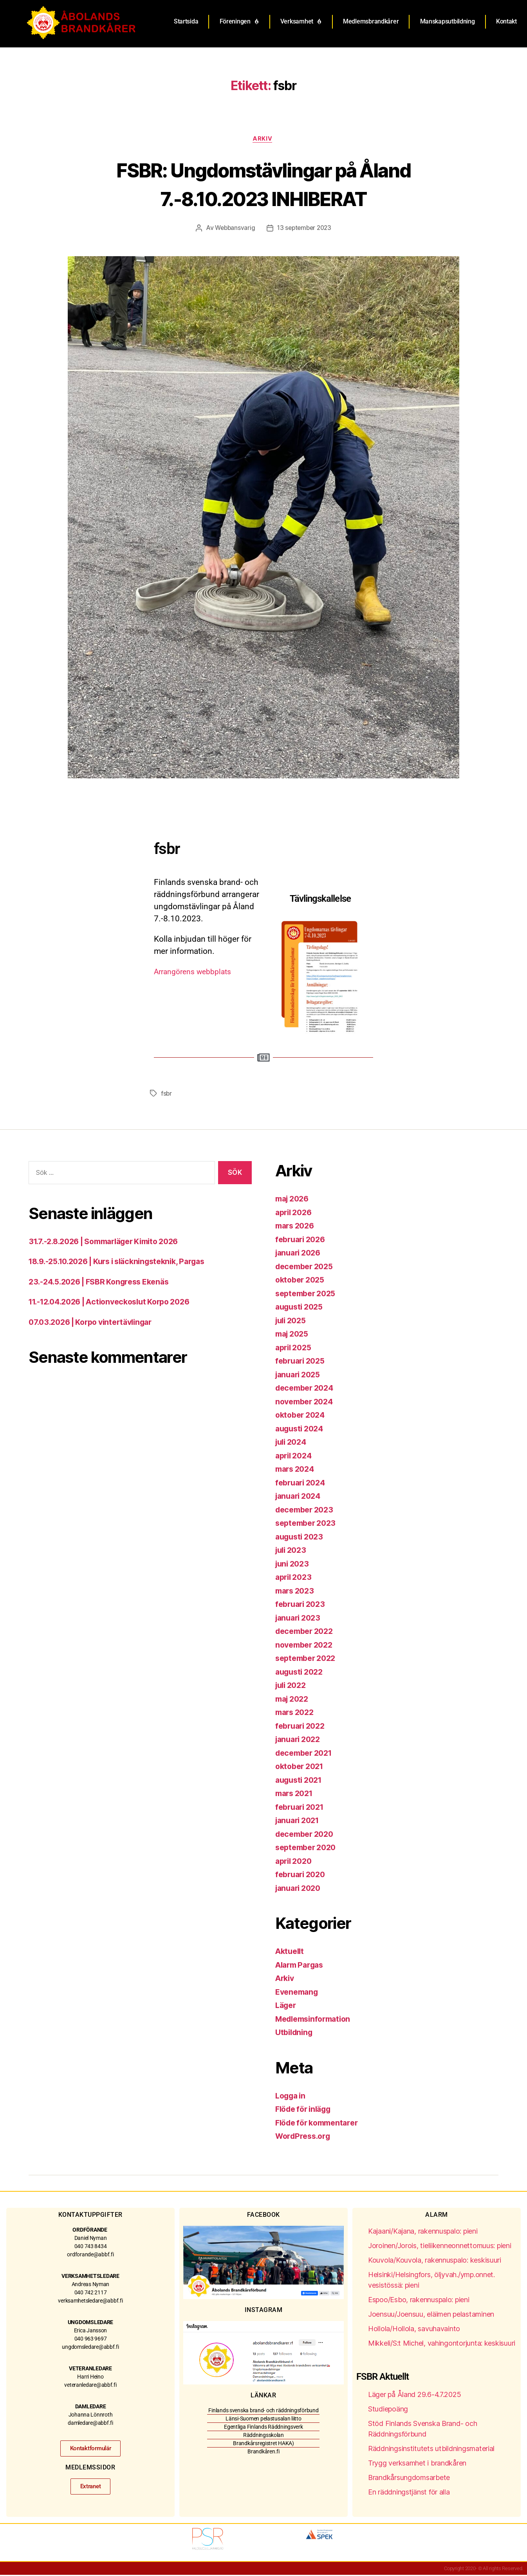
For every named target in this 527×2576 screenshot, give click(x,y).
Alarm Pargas (301, 1966)
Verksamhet (301, 21)
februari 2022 (302, 1727)
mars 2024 (296, 1470)
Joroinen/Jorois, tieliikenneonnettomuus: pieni (439, 2247)
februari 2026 (302, 1240)
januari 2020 (300, 1889)
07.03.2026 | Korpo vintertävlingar (96, 1323)
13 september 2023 (305, 229)
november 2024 (306, 1402)
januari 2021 (299, 1821)
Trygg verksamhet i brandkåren (417, 2464)
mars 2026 (296, 1227)
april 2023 (295, 1578)
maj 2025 (293, 1335)
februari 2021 (301, 1808)
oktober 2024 (302, 1416)
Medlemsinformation (316, 2020)
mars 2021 (296, 1794)
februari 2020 (302, 1875)
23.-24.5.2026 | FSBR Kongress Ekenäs (105, 1283)
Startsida (186, 21)
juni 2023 (293, 1565)
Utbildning (295, 2033)
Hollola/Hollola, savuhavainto (414, 2330)
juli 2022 (292, 1686)
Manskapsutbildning (447, 21)
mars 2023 (296, 1592)
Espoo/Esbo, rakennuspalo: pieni (418, 2301)
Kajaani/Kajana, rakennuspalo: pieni (423, 2232)
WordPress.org (305, 2137)
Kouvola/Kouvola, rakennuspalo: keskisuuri (434, 2261)
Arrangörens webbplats (196, 972)
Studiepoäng (388, 2410)
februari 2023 (302, 1605)
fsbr (166, 1094)
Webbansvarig (233, 229)
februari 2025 (302, 1362)
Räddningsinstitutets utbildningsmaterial (431, 2450)
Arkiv (263, 139)
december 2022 (306, 1632)
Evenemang (298, 1993)
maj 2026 (293, 1200)
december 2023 (306, 1511)
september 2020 (308, 1848)
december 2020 (307, 1835)
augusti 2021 (301, 1781)
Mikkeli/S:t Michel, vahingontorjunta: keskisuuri (441, 2344)
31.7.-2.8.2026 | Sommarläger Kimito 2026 (111, 1242)
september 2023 (308, 1524)
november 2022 (306, 1646)
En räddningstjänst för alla (409, 2493)
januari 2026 (300, 1254)
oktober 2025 (301, 1281)
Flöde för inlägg (306, 2110)
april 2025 (295, 1348)
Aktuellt (291, 1952)
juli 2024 (292, 1443)
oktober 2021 (301, 1767)
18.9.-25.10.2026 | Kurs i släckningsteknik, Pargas (125, 1262)
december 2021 (306, 1754)
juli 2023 (292, 1551)
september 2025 (308, 1294)
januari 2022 (300, 1740)
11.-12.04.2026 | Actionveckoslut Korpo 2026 (117, 1303)
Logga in (292, 2097)
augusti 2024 (301, 1430)
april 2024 (295, 1457)
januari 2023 (300, 1619)
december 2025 (306, 1267)
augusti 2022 (301, 1673)
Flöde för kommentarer (320, 2124)
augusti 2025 (301, 1308)
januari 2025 (300, 1375)
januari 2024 (300, 1497)
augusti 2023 (301, 1538)
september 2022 (308, 1659)
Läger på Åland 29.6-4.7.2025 (414, 2395)
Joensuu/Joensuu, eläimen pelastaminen (431, 2315)
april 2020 (295, 1862)
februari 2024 (302, 1484)
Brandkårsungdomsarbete (409, 2479)
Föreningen (239, 21)
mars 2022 (296, 1713)
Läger (286, 2006)
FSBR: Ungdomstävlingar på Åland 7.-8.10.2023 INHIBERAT (263, 183)
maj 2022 (293, 1700)
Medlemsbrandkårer (371, 21)
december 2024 (307, 1389)
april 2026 (295, 1213)
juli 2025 (292, 1321)
